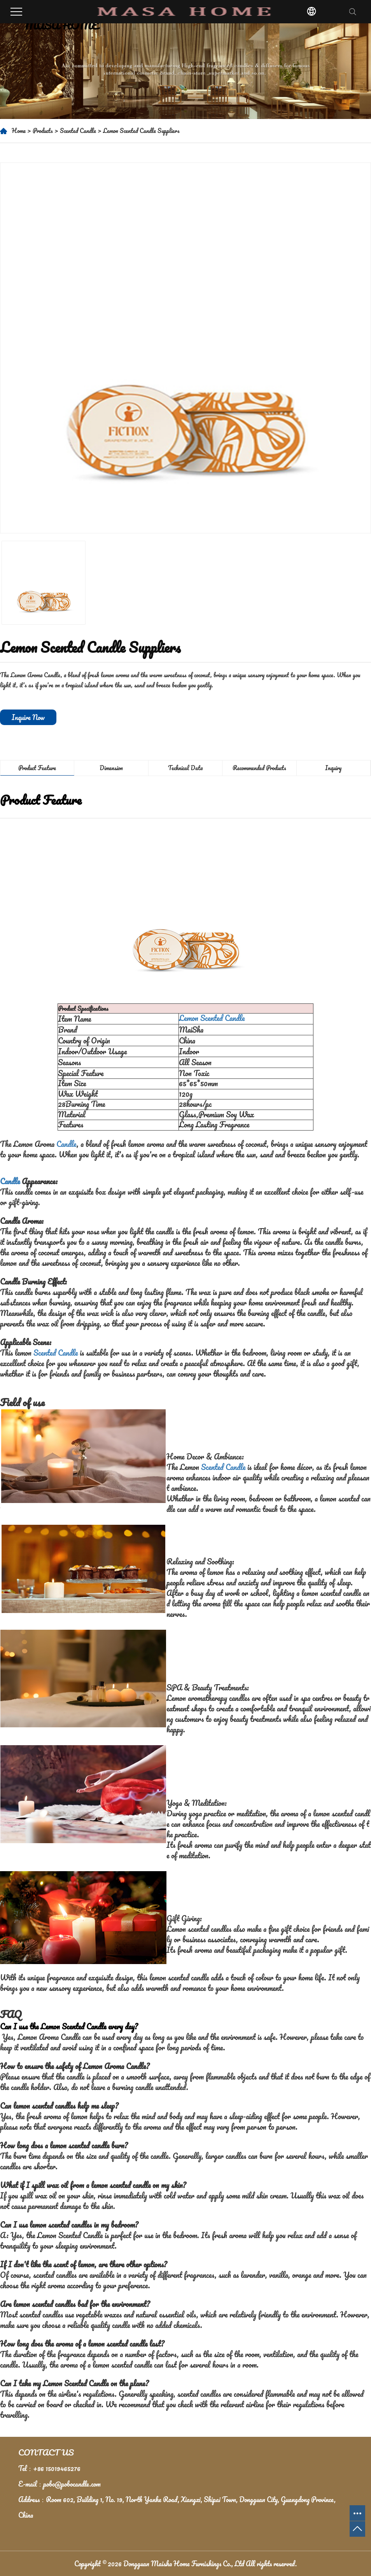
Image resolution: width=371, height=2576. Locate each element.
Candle (66, 1144)
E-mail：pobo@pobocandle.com (59, 2483)
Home (19, 130)
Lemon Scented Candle (212, 1018)
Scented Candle (78, 130)
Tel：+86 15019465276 (49, 2468)
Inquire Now (28, 717)
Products (43, 130)
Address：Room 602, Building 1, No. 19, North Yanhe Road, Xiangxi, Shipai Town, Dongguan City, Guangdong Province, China (177, 2507)
